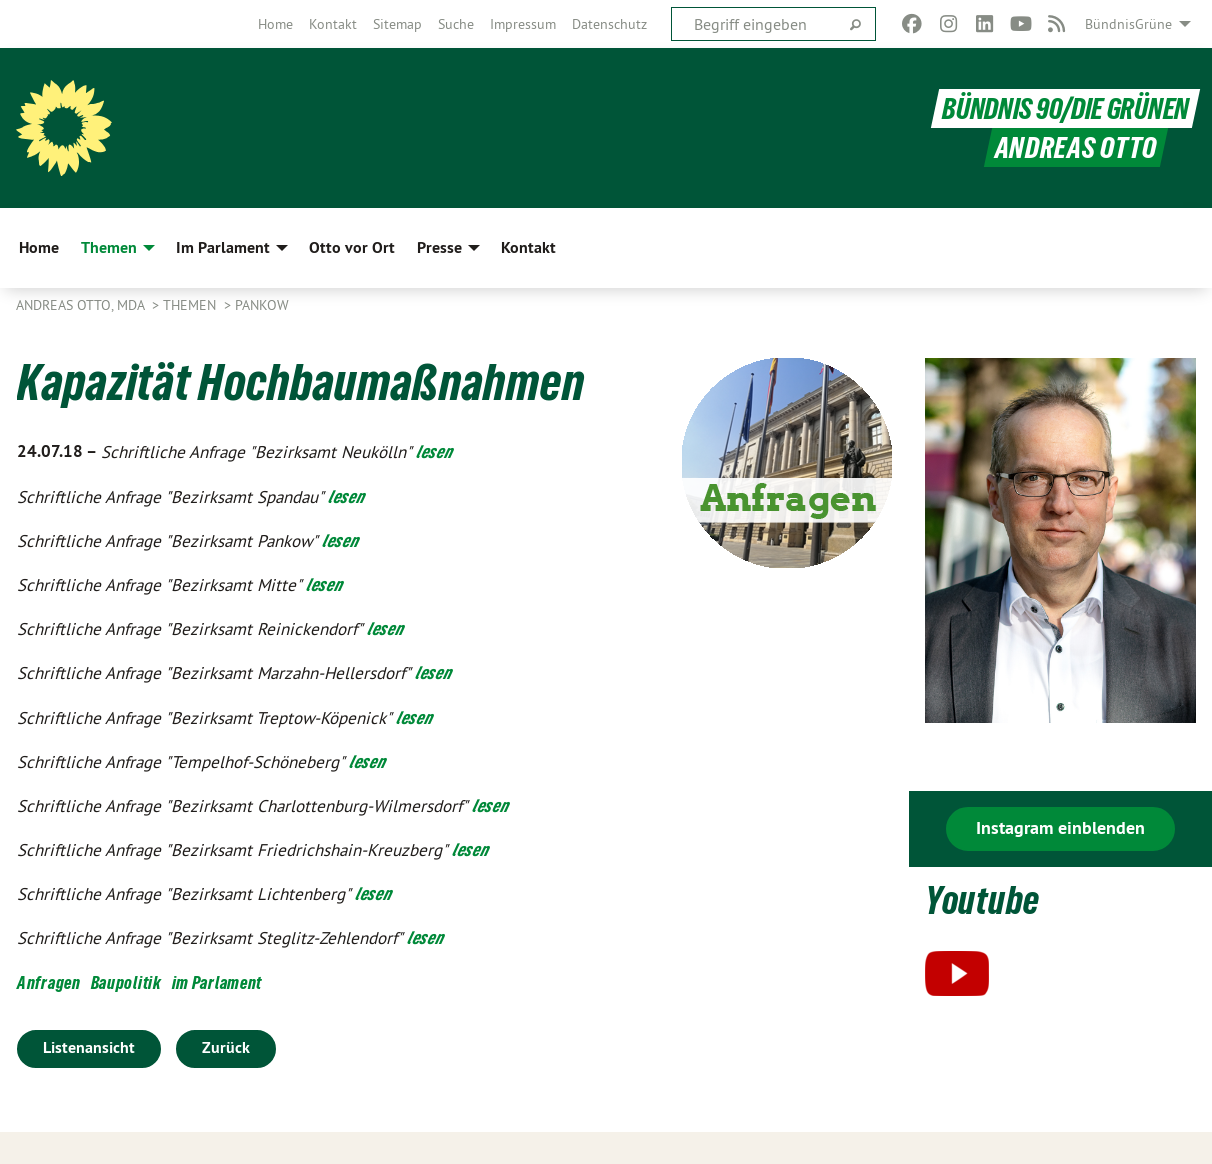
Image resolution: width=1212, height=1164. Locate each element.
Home (275, 24)
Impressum (523, 24)
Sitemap (397, 24)
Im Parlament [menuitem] (223, 247)
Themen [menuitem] (109, 247)
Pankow (262, 305)
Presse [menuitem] (439, 247)
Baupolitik (126, 982)
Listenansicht (89, 1047)
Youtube (982, 900)
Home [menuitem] (39, 247)
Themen (191, 305)
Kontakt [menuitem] (528, 247)
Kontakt (333, 24)
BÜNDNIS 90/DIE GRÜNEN (1065, 108)
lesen (434, 451)
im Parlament (217, 982)
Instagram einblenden (1060, 827)
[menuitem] (275, 24)
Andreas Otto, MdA (82, 305)
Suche (456, 24)
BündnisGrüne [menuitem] (1128, 24)
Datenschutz (609, 24)
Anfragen (49, 982)
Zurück (226, 1047)
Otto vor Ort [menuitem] (352, 247)
